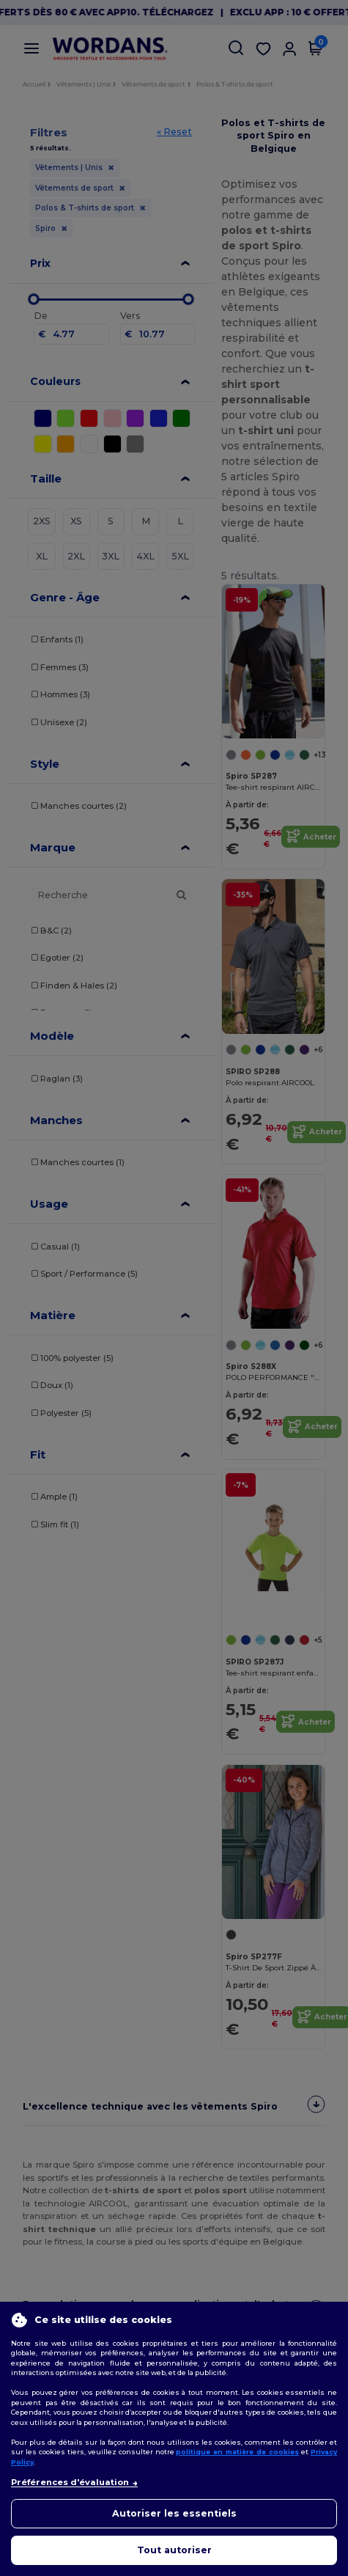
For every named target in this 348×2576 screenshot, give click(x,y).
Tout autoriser (174, 2549)
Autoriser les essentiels (174, 2513)
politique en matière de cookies (237, 2452)
